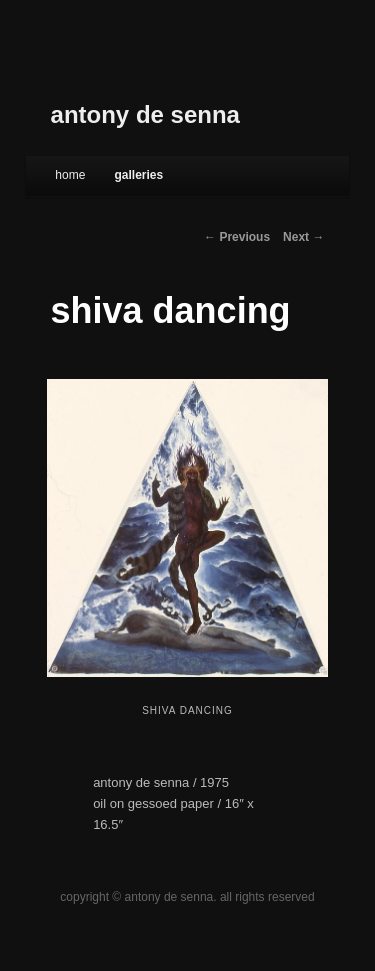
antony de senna (145, 114)
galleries (138, 175)
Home (70, 175)
